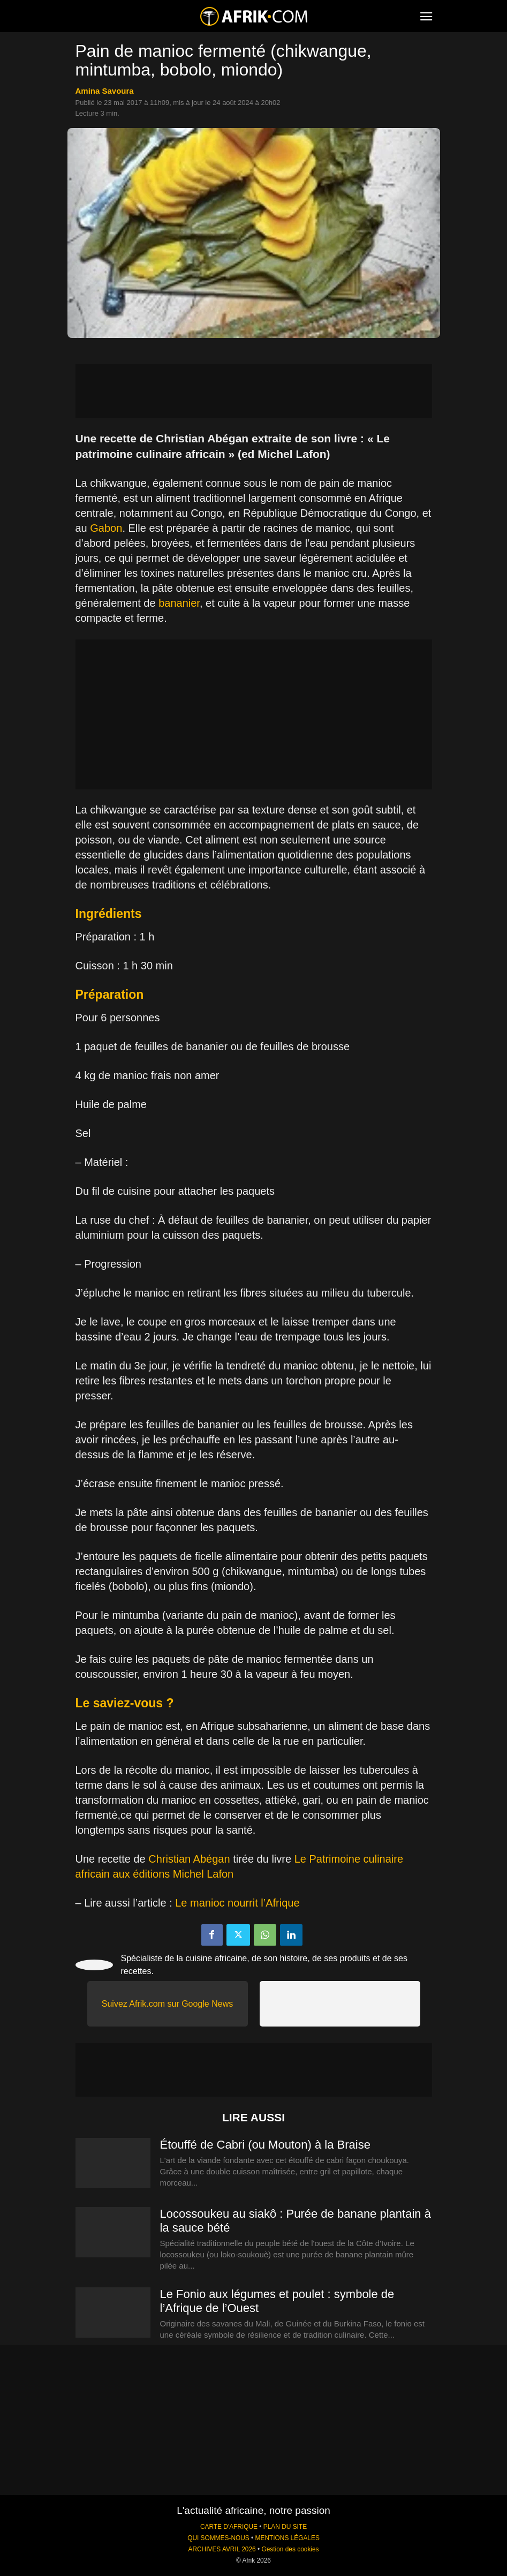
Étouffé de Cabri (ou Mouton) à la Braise (265, 2144)
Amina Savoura (104, 90)
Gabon (106, 528)
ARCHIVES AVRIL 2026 (221, 2549)
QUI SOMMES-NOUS (218, 2538)
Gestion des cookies (290, 2549)
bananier (179, 603)
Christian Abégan (190, 1859)
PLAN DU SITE (285, 2526)
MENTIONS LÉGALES (287, 2538)
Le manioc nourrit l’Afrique (237, 1903)
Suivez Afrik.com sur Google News (167, 2003)
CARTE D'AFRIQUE (229, 2526)
